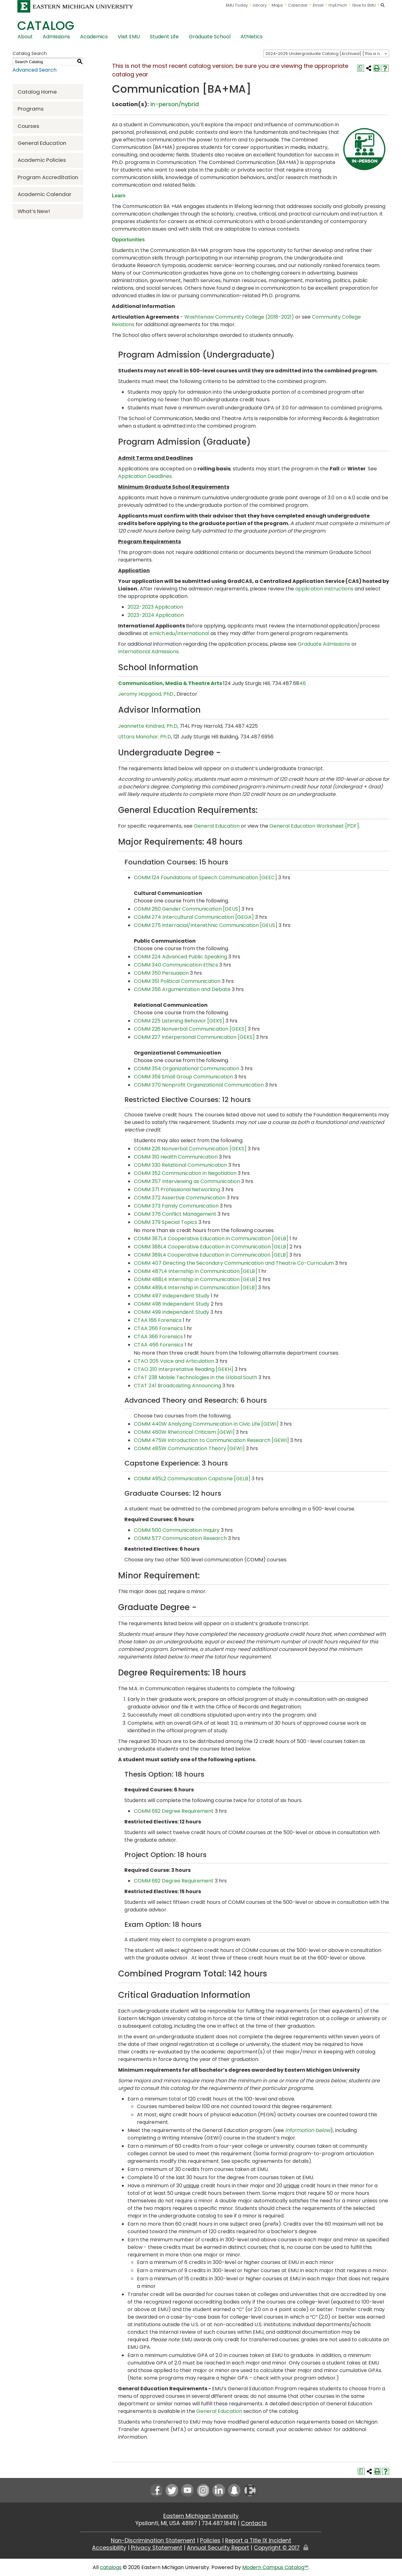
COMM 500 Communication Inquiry (177, 1530)
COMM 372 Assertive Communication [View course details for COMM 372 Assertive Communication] (179, 1197)
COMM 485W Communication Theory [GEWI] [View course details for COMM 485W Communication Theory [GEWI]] (189, 1448)
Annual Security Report (218, 2547)
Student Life (164, 36)
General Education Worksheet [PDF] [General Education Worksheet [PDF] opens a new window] (314, 826)
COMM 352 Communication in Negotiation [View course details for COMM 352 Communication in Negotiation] (185, 1173)
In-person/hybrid (174, 104)
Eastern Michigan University (201, 2516)
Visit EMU (129, 36)
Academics (94, 36)
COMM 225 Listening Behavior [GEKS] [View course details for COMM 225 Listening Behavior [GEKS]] (179, 1020)
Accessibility (109, 2547)
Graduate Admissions (324, 644)
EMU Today (237, 5)
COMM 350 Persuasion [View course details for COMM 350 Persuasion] (161, 973)
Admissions (56, 36)
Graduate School (210, 36)
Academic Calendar (44, 194)
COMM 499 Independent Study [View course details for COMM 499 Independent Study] (171, 1312)
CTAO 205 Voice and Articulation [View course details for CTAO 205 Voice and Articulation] (174, 1361)
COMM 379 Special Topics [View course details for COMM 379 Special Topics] (165, 1222)
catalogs (111, 2567)
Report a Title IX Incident (258, 2540)
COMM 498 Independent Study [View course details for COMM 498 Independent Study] (171, 1303)
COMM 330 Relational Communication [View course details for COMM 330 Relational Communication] (180, 1165)
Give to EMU (364, 5)
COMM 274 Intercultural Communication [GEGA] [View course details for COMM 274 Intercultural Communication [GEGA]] (194, 917)
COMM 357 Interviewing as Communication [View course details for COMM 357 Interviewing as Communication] (187, 1181)
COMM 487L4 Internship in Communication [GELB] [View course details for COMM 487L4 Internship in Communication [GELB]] (195, 1271)
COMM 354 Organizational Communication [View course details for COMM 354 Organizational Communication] (186, 1068)
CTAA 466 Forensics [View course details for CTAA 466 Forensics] (158, 1344)
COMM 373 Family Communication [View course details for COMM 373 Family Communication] (176, 1205)
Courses (28, 126)
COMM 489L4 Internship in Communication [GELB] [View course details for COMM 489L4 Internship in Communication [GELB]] (195, 1287)
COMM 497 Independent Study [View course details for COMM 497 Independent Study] (171, 1295)
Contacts (254, 2523)
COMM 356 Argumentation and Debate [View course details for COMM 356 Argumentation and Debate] (182, 989)
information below (307, 2130)
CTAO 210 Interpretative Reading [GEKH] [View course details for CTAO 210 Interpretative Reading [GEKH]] (183, 1369)
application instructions (324, 588)
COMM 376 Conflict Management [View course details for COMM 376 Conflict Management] (175, 1214)
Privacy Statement (156, 2547)
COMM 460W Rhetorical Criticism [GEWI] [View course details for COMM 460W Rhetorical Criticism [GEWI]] (184, 1432)
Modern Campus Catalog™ (275, 2567)
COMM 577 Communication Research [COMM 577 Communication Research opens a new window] (180, 1538)
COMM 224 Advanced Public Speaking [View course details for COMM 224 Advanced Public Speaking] (180, 956)
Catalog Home (37, 92)
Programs (31, 108)
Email (318, 5)
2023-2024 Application (156, 615)
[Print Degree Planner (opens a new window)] (360, 68)
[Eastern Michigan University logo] (75, 6)
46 (303, 683)
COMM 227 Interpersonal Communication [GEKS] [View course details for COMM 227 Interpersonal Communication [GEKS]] (194, 1037)
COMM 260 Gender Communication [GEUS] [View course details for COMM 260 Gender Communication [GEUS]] (187, 909)
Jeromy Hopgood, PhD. (146, 694)
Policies (210, 2540)
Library (260, 5)
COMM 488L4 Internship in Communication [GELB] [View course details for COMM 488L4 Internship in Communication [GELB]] (195, 1279)
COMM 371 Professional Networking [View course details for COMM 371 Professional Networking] (177, 1189)
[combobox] (326, 53)
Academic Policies (42, 160)
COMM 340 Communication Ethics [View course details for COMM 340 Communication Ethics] (176, 964)
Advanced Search (35, 70)
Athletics (252, 36)
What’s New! (34, 211)
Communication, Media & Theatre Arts (170, 683)
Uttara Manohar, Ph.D (144, 736)
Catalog (45, 25)
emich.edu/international (179, 633)
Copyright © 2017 (277, 2547)
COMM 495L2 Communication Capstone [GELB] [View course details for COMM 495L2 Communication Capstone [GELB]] (192, 1478)
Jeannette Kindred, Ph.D (147, 726)
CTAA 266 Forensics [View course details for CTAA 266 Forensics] (158, 1328)
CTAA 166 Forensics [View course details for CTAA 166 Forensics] (158, 1320)
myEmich (338, 5)
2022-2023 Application (155, 607)
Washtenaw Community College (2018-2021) (239, 317)
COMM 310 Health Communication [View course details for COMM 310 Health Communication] (176, 1156)
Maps (277, 5)
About (25, 36)
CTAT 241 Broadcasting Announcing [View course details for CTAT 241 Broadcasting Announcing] (177, 1385)
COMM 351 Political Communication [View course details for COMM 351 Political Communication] (177, 981)
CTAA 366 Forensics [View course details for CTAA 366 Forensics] (158, 1336)
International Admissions (148, 651)
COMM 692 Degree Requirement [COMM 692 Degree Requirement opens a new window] (174, 1811)
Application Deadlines (145, 476)
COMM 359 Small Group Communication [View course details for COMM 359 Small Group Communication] (183, 1076)
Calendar (298, 5)
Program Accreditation (48, 177)
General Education (42, 143)
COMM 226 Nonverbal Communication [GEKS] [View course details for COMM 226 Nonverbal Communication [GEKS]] (190, 1029)
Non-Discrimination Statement (153, 2540)
